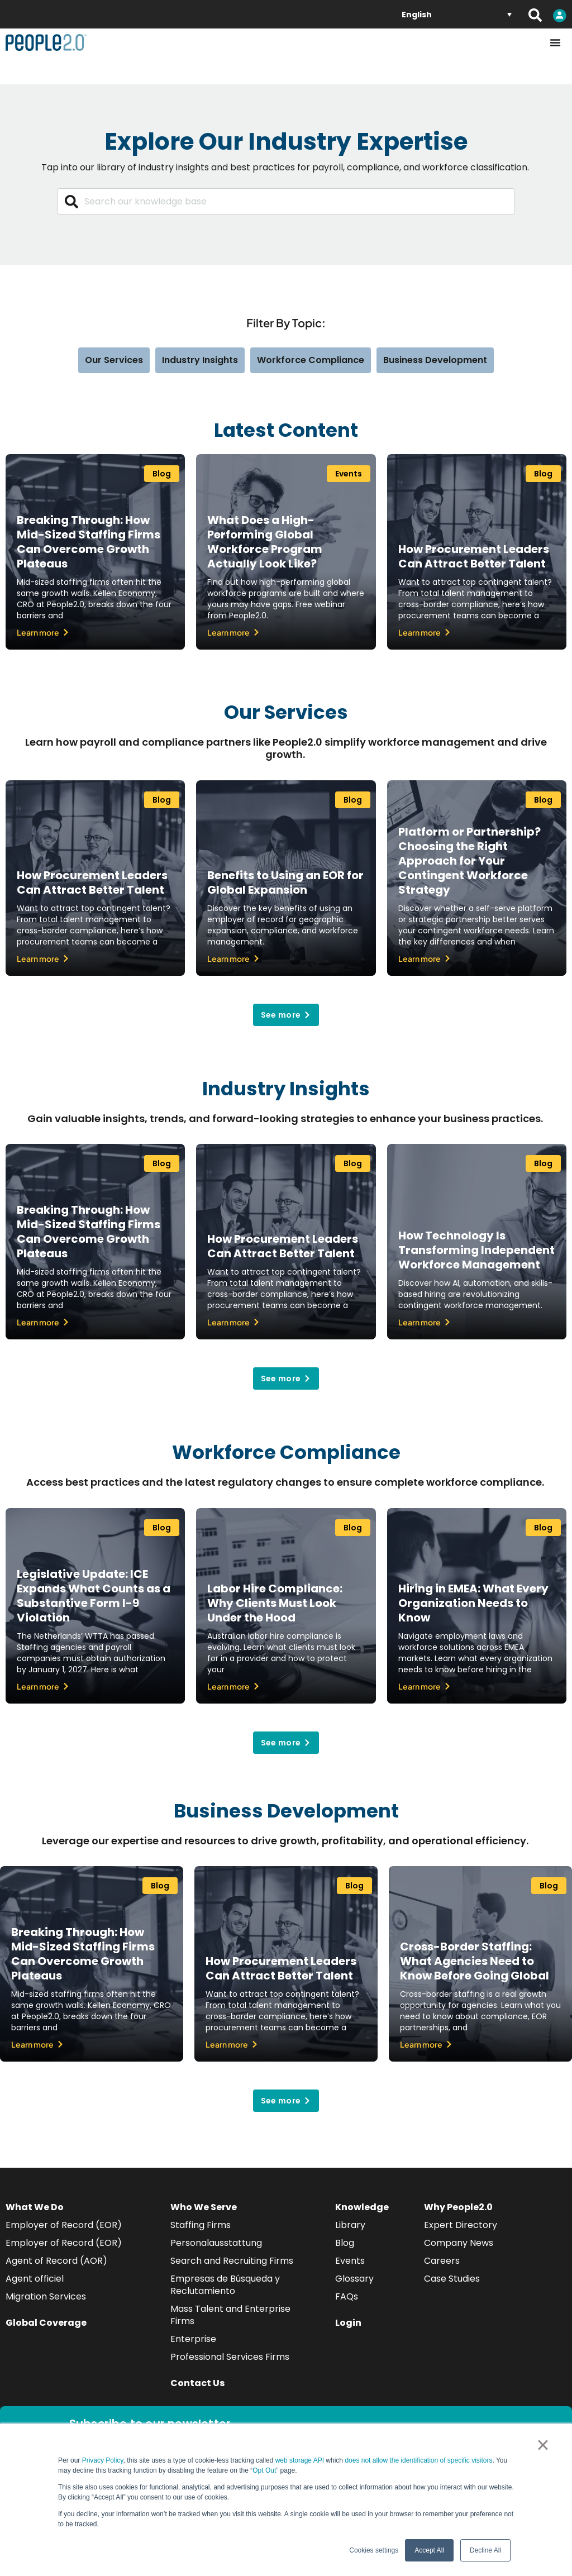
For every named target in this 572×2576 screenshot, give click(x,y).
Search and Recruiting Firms (231, 2260)
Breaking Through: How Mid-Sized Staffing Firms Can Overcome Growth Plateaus (88, 541)
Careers (442, 2260)
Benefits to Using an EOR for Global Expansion (285, 882)
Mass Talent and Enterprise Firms (230, 2314)
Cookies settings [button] (373, 2550)
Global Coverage (46, 2322)
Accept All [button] (429, 2550)
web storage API (300, 2460)
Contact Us (197, 2383)
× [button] (542, 2445)
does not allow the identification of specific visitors (418, 2460)
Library (350, 2225)
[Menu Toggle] (555, 42)
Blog (344, 2242)
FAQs (346, 2296)
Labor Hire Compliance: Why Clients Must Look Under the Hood (274, 1603)
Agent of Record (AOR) (56, 2260)
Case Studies (452, 2278)
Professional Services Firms (229, 2356)
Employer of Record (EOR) (64, 2225)
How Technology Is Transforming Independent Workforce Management (476, 1250)
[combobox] (285, 201)
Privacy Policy (102, 2460)
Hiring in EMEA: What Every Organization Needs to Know (473, 1603)
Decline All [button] (485, 2550)
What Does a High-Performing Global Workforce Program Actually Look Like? (264, 541)
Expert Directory (460, 2225)
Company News (458, 2242)
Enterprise (193, 2338)
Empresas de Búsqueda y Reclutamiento (225, 2284)
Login (348, 2322)
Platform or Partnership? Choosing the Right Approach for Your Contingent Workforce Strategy (469, 861)
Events (350, 2260)
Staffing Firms (200, 2225)
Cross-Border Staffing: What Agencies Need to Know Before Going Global (474, 1961)
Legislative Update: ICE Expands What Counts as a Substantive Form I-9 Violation (93, 1595)
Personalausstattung (216, 2242)
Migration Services (46, 2296)
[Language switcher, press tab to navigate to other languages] (456, 14)
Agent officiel (35, 2278)
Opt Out (264, 2470)
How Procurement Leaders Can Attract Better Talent (473, 556)
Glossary (354, 2278)
